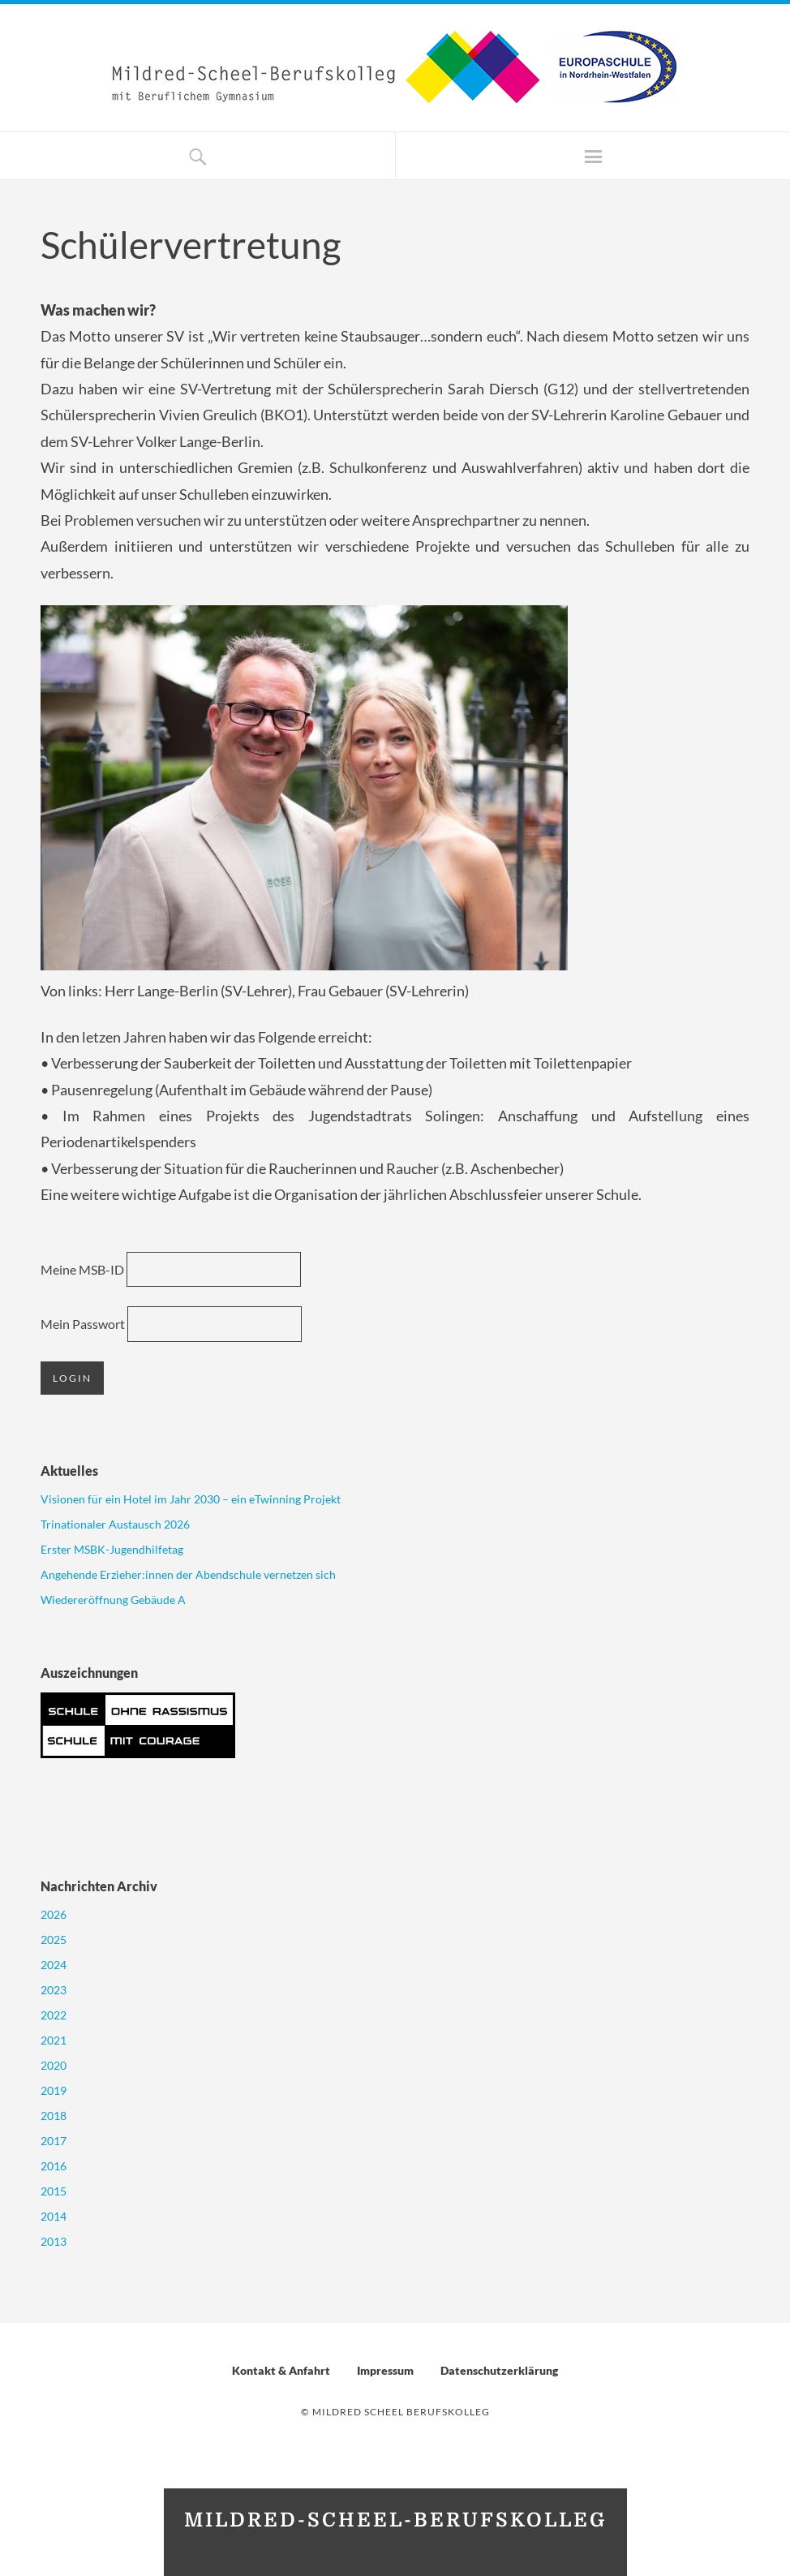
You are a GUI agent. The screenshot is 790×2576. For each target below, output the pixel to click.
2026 (54, 1914)
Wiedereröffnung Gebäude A (113, 1599)
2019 (54, 2090)
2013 (54, 2241)
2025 (54, 1939)
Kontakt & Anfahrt (281, 2370)
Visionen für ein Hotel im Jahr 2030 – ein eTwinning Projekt (191, 1499)
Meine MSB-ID (82, 1269)
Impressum (385, 2370)
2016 (54, 2166)
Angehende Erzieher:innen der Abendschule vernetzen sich (188, 1574)
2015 (54, 2191)
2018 (54, 2115)
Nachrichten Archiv (99, 1886)
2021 (54, 2040)
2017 (54, 2141)
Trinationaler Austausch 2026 (115, 1524)
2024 (54, 1965)
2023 (54, 1990)
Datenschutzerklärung (499, 2370)
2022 (54, 2015)
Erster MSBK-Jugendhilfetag (112, 1549)
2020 (54, 2065)
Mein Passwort (83, 1323)
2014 (54, 2216)
